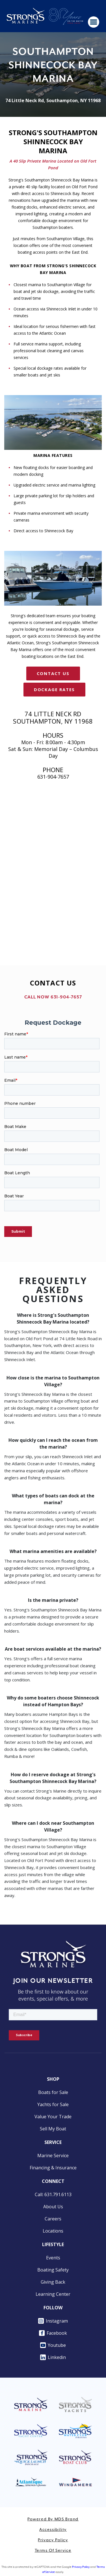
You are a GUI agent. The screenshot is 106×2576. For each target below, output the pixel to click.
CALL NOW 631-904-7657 (53, 997)
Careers (53, 2219)
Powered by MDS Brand (53, 2519)
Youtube (53, 2345)
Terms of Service (53, 2550)
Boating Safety (53, 2270)
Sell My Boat (53, 2129)
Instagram (53, 2321)
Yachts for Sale (53, 2104)
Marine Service (53, 2155)
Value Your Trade (53, 2116)
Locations (53, 2231)
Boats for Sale (53, 2092)
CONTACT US (53, 673)
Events (53, 2258)
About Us (53, 2206)
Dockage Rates (54, 689)
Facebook (53, 2333)
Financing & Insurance (53, 2168)
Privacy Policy (53, 2540)
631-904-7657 (53, 776)
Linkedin (53, 2357)
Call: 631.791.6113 (53, 2194)
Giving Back (53, 2282)
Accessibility (53, 2529)
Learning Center (53, 2294)
